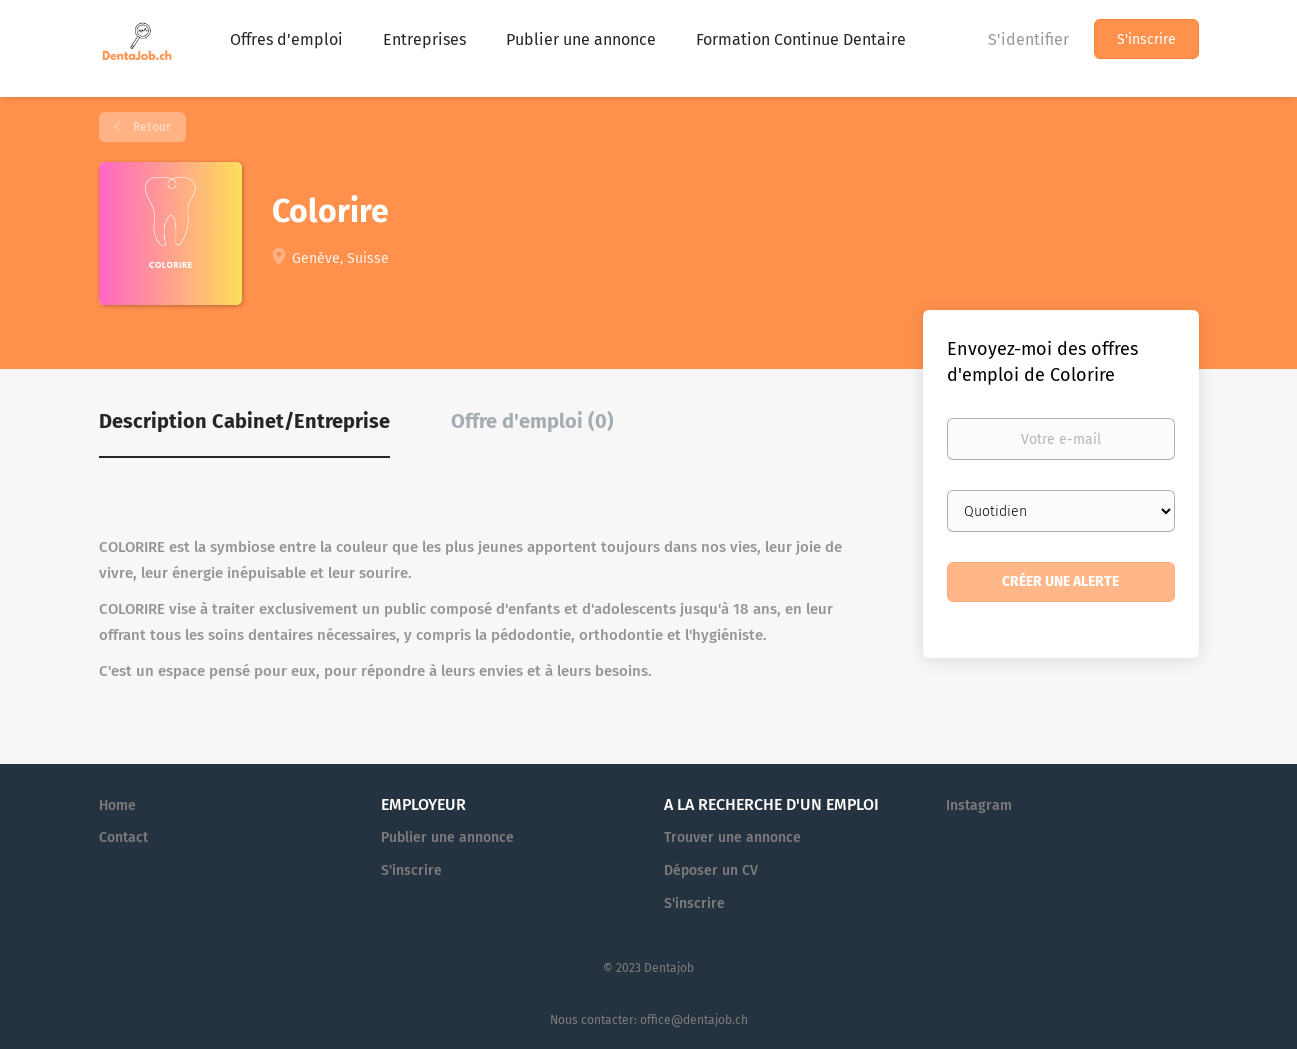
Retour (150, 127)
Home (117, 805)
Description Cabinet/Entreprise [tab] (244, 421)
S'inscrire (1146, 39)
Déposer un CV (711, 870)
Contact (123, 837)
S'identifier (1028, 39)
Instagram (979, 805)
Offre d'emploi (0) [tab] (532, 421)
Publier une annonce (447, 837)
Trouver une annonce (732, 837)
